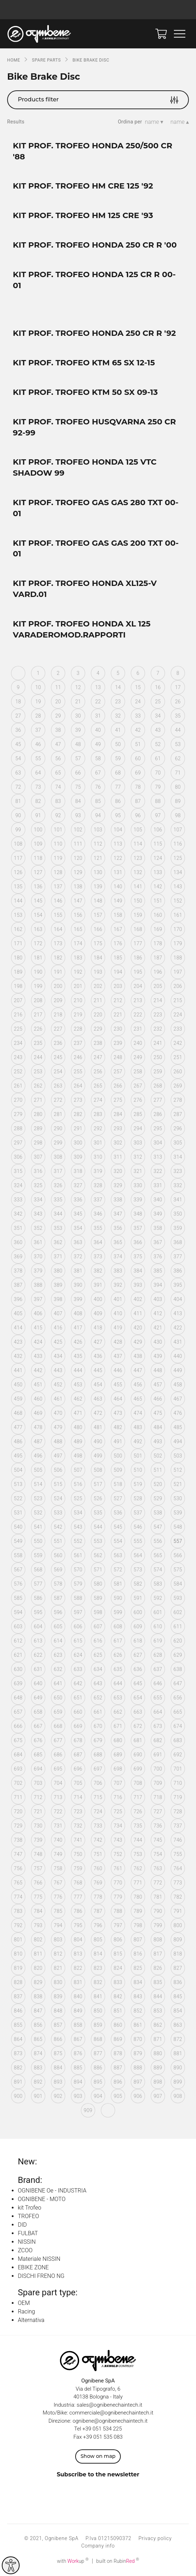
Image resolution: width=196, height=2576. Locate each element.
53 (178, 744)
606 (78, 1626)
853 (158, 2011)
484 (158, 1427)
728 (178, 1811)
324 (18, 1185)
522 (18, 1498)
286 (158, 1114)
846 (18, 2011)
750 (78, 1854)
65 (58, 773)
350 (178, 1214)
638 (178, 1669)
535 (98, 1513)
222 (138, 1014)
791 (178, 1911)
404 (178, 1299)
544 (98, 1527)
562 (98, 1555)
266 (118, 1086)
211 (98, 1000)
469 (38, 1413)
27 (18, 716)
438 (138, 1356)
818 (178, 1954)
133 (158, 872)
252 (18, 1071)
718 (158, 1797)
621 (18, 1655)
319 (98, 1171)
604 (38, 1626)
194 (118, 972)
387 (18, 1285)
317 (58, 1171)
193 (98, 972)
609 (138, 1626)
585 (18, 1598)
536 (118, 1513)
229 (98, 1029)
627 (138, 1655)
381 (78, 1271)
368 (178, 1242)
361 (38, 1242)
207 (18, 1000)
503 (178, 1456)
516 (78, 1484)
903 (78, 2096)
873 (18, 2053)
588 (78, 1598)
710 (178, 1783)
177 (138, 943)
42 (138, 730)
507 (78, 1470)
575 (178, 1569)
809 (178, 1939)
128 (58, 872)
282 (78, 1114)
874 (38, 2053)
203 (118, 986)
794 (58, 1925)
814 (98, 1954)
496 (38, 1456)
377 (178, 1256)
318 (78, 1171)
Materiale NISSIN (39, 2258)
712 (38, 1797)
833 (118, 1982)
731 (58, 1826)
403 (158, 1299)
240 (138, 1043)
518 (118, 1484)
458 (178, 1384)
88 (158, 801)
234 (18, 1043)
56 (58, 758)
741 (78, 1840)
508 (98, 1470)
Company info (98, 2546)
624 (78, 1655)
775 (38, 1897)
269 (178, 1086)
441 (18, 1370)
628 (158, 1655)
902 (58, 2096)
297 (18, 1143)
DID (22, 2224)
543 (78, 1527)
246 (78, 1057)
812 (58, 1954)
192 (78, 972)
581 (118, 1584)
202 (98, 986)
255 (78, 1071)
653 (118, 1697)
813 (78, 1954)
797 (118, 1925)
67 (98, 773)
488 (58, 1441)
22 (98, 701)
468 (18, 1413)
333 (18, 1199)
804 (78, 1939)
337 (98, 1199)
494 (178, 1441)
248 (118, 1057)
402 (138, 1299)
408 (78, 1313)
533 (58, 1513)
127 (38, 872)
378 (18, 1271)
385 (158, 1271)
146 (58, 901)
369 (18, 1256)
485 (178, 1427)
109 (38, 844)
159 (138, 915)
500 (118, 1456)
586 (38, 1598)
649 (38, 1697)
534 (78, 1513)
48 (78, 744)
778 (98, 1897)
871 (158, 2039)
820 (38, 1968)
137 (58, 886)
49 (98, 744)
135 (18, 886)
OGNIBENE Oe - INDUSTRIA (52, 2190)
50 (118, 744)
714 (78, 1797)
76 (98, 787)
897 (138, 2082)
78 (138, 787)
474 (138, 1413)
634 (98, 1669)
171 (18, 943)
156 (78, 915)
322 (158, 1171)
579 (78, 1584)
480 (78, 1427)
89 (178, 801)
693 (18, 1769)
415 (38, 1328)
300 (78, 1143)
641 (58, 1683)
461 (58, 1399)
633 (78, 1669)
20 (58, 701)
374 (118, 1256)
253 (38, 1071)
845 (178, 1996)
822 (78, 1968)
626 (118, 1655)
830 (58, 1982)
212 (118, 1000)
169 (158, 929)
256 (98, 1071)
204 (138, 986)
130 (98, 872)
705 (78, 1783)
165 (78, 929)
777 (78, 1897)
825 (138, 1968)
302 (118, 1143)
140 (118, 886)
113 (118, 844)
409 (98, 1313)
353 (58, 1228)
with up (73, 2561)
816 (138, 1954)
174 (78, 943)
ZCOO (25, 2250)
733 (98, 1826)
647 (178, 1683)
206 (178, 986)
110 (58, 844)
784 (38, 1911)
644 (118, 1683)
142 (158, 886)
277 (158, 1100)
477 (18, 1427)
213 (138, 1000)
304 (158, 1143)
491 (118, 1441)
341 (178, 1199)
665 (178, 1712)
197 (178, 972)
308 (58, 1157)
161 (178, 915)
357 (138, 1228)
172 (38, 943)
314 (178, 1157)
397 (38, 1299)
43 (158, 730)
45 (18, 744)
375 (138, 1256)
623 (58, 1655)
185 (118, 958)
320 (118, 1171)
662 (118, 1712)
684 (18, 1754)
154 (38, 915)
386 (178, 1271)
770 (118, 1882)
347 (118, 1214)
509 (118, 1470)
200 (58, 986)
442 (38, 1370)
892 (38, 2082)
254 (58, 1071)
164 (58, 929)
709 (158, 1783)
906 (138, 2096)
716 (118, 1797)
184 (98, 958)
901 (38, 2096)
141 (138, 886)
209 (58, 1000)
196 (158, 972)
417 (78, 1328)
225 (18, 1029)
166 (98, 929)
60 (138, 758)
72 (18, 787)
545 (118, 1527)
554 (118, 1541)
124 (158, 858)
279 (18, 1114)
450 (18, 1384)
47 (58, 744)
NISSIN (27, 2241)
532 (38, 1513)
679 (98, 1740)
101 (58, 829)
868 (98, 2039)
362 (58, 1242)
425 (58, 1342)
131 (118, 872)
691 (158, 1754)
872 (178, 2039)
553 (98, 1541)
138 (78, 886)
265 (98, 1086)
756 (18, 1868)
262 (38, 1086)
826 (158, 1968)
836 (178, 1982)
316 (38, 1171)
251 (178, 1057)
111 (78, 844)
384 (138, 1271)
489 (78, 1441)
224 (178, 1014)
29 (58, 716)
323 (178, 1171)
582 (138, 1584)
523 (38, 1498)
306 (18, 1157)
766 (38, 1882)
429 (138, 1342)
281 (58, 1114)
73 (38, 787)
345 (78, 1214)
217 (38, 1014)
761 (118, 1868)
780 (138, 1897)
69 (138, 773)
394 (158, 1285)
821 (58, 1968)
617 (118, 1641)
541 (38, 1527)
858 (78, 2025)
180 (18, 958)
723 (78, 1811)
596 (58, 1612)
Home (13, 60)
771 (138, 1882)
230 (118, 1029)
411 (138, 1313)
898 (158, 2082)
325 (38, 1185)
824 (118, 1968)
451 (38, 1384)
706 (98, 1783)
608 (118, 1626)
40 (98, 730)
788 (118, 1911)
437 (118, 1356)
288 (18, 1128)
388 (38, 1285)
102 (78, 829)
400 (98, 1299)
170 (178, 929)
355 (98, 1228)
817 (158, 1954)
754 (158, 1854)
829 (38, 1982)
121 (98, 858)
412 (158, 1313)
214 (158, 1000)
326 (58, 1185)
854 (178, 2011)
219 (78, 1014)
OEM (24, 2303)
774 (18, 1897)
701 (178, 1769)
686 (58, 1754)
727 (158, 1811)
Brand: (30, 2180)
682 (158, 1740)
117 (18, 858)
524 (58, 1498)
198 (18, 986)
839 (58, 1996)
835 (158, 1982)
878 (118, 2053)
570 (78, 1569)
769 (98, 1882)
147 (78, 901)
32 (118, 716)
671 (118, 1726)
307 (38, 1157)
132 (138, 872)
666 (18, 1726)
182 (58, 958)
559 (38, 1555)
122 (118, 858)
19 (38, 701)
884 (58, 2067)
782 (178, 1897)
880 (158, 2053)
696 (78, 1769)
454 (98, 1384)
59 (118, 758)
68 (118, 773)
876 (78, 2053)
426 (78, 1342)
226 (38, 1029)
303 (138, 1143)
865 (38, 2039)
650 (58, 1697)
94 (98, 815)
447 (138, 1370)
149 (118, 901)
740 (58, 1840)
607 (98, 1626)
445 (98, 1370)
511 (158, 1470)
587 (58, 1598)
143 (178, 886)
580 (98, 1584)
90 (18, 815)
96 (138, 815)
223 (158, 1014)
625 (98, 1655)
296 (178, 1128)
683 (178, 1740)
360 (18, 1242)
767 (58, 1882)
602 (178, 1612)
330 (138, 1185)
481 (98, 1427)
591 (138, 1598)
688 (98, 1754)
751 (98, 1854)
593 (178, 1598)
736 (158, 1826)
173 (58, 943)
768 (78, 1882)
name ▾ (154, 121)
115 (158, 844)
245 (58, 1057)
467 (178, 1399)
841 (98, 1996)
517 (98, 1484)
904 (98, 2096)
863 (178, 2025)
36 (18, 730)
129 (78, 872)
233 (178, 1029)
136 (38, 886)
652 (98, 1697)
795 (78, 1925)
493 (158, 1441)
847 (38, 2011)
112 (98, 844)
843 (138, 1996)
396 (18, 1299)
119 (58, 858)
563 (118, 1555)
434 (58, 1356)
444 (78, 1370)
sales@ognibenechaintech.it (109, 2405)
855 (18, 2025)
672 (138, 1726)
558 (18, 1555)
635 (118, 1669)
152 (178, 901)
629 (178, 1655)
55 (38, 758)
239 (118, 1043)
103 (98, 829)
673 (158, 1726)
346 (98, 1214)
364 (98, 1242)
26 (178, 701)
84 (78, 801)
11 (58, 687)
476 (178, 1413)
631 (38, 1669)
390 (78, 1285)
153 (18, 915)
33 (138, 716)
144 (18, 901)
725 (118, 1811)
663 (138, 1712)
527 (118, 1498)
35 (178, 716)
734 (118, 1826)
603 (18, 1626)
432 (18, 1356)
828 (18, 1982)
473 (118, 1413)
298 (38, 1143)
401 (118, 1299)
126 (18, 872)
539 (178, 1513)
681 (138, 1740)
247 (98, 1057)
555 (138, 1541)
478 (38, 1427)
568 (38, 1569)
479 (58, 1427)
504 (18, 1470)
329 (118, 1185)
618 (138, 1641)
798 (138, 1925)
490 (98, 1441)
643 (98, 1683)
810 (18, 1954)
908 (178, 2096)
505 (38, 1470)
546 (138, 1527)
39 (78, 730)
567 (18, 1569)
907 (158, 2096)
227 (58, 1029)
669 (78, 1726)
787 (98, 1911)
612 (18, 1641)
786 (78, 1911)
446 (118, 1370)
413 (178, 1313)
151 (158, 901)
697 (98, 1769)
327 (78, 1185)
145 (38, 901)
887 (118, 2067)
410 (118, 1313)
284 (118, 1114)
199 (38, 986)
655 (158, 1697)
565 (158, 1555)
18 (18, 701)
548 (178, 1527)
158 (118, 915)
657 (18, 1712)
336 (78, 1199)
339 (138, 1199)
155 (58, 915)
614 (58, 1641)
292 (98, 1128)
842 (118, 1996)
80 (178, 787)
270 (18, 1100)
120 (78, 858)
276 (138, 1100)
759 (78, 1868)
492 (138, 1441)
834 (138, 1982)
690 (138, 1754)
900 (18, 2096)
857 (58, 2025)
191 (58, 972)
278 (178, 1100)
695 (58, 1769)
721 (38, 1811)
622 (38, 1655)
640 (38, 1683)
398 (58, 1299)
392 (118, 1285)
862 (158, 2025)
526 (98, 1498)
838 (38, 1996)
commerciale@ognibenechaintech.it (111, 2413)
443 (58, 1370)
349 (158, 1214)
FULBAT (28, 2233)
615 (78, 1641)
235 (38, 1043)
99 (18, 829)
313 (158, 1157)
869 (118, 2039)
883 (38, 2067)
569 (58, 1569)
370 (38, 1256)
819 (18, 1968)
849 (78, 2011)
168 (138, 929)
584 (178, 1584)
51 (138, 744)
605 (58, 1626)
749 (58, 1854)
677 (58, 1740)
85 (98, 801)
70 (158, 773)
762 (138, 1868)
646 (158, 1683)
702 (18, 1783)
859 (98, 2025)
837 (18, 1996)
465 (138, 1399)
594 (18, 1612)
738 (18, 1840)
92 (58, 815)
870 (138, 2039)
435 (78, 1356)
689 (118, 1754)
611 (178, 1626)
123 (138, 858)
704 (58, 1783)
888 (138, 2067)
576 (18, 1584)
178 (158, 943)
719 (178, 1797)
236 (58, 1043)
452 (58, 1384)
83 (58, 801)
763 (158, 1868)
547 (158, 1527)
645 (138, 1683)
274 (98, 1100)
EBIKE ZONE (33, 2267)
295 (158, 1128)
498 (78, 1456)
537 (138, 1513)
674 (178, 1726)
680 (118, 1740)
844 (158, 1996)
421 (158, 1328)
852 (138, 2011)
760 (98, 1868)
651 (78, 1697)
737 (178, 1826)
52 (158, 744)
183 (78, 958)
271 (38, 1100)
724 (98, 1811)
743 (118, 1840)
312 (138, 1157)
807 (138, 1939)
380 (58, 1271)
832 (98, 1982)
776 (58, 1897)
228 (78, 1029)
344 (58, 1214)
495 (18, 1456)
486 (18, 1441)
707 (118, 1783)
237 (78, 1043)
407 (58, 1313)
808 (158, 1939)
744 (138, 1840)
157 (98, 915)
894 (78, 2082)
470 (58, 1413)
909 (88, 2110)
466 (158, 1399)
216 (18, 1014)
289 (38, 1128)
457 (158, 1384)
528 (138, 1498)
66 (78, 773)
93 (78, 815)
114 (138, 844)
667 (38, 1726)
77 (118, 787)
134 (178, 872)
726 (138, 1811)
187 (158, 958)
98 (178, 815)
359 (178, 1228)
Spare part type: (48, 2292)
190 (38, 972)
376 (158, 1256)
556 (158, 1541)
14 (118, 687)
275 (118, 1100)
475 (158, 1413)
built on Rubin (117, 2561)
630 (18, 1669)
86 (118, 801)
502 (158, 1456)
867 (78, 2039)
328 (98, 1185)
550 (38, 1541)
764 (178, 1868)
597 (78, 1612)
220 (98, 1014)
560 (58, 1555)
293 (118, 1128)
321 (138, 1171)
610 (158, 1626)
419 (118, 1328)
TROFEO (28, 2216)
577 (38, 1584)
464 (118, 1399)
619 (158, 1641)
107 (178, 829)
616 (98, 1641)
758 (58, 1868)
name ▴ (179, 121)
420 (138, 1328)
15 (138, 687)
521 (178, 1484)
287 (178, 1114)
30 (78, 716)
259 (158, 1071)
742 (98, 1840)
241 (158, 1043)
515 (58, 1484)
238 (98, 1043)
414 (18, 1328)
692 (178, 1754)
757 (38, 1868)
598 (98, 1612)
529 (158, 1498)
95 (118, 815)
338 (118, 1199)
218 (58, 1014)
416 (58, 1328)
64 (38, 773)
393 (138, 1285)
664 (158, 1712)
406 (38, 1313)
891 (18, 2082)
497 (58, 1456)
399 (78, 1299)
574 (158, 1569)
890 (178, 2067)
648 (18, 1697)
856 (38, 2025)
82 (38, 801)
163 (38, 929)
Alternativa (31, 2320)
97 (158, 815)
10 (38, 687)
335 (58, 1199)
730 (38, 1826)
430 (158, 1342)
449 (178, 1370)
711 (18, 1797)
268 (158, 1086)
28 (38, 716)
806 (118, 1939)
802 (38, 1939)
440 (178, 1356)
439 (158, 1356)
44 (178, 730)
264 (78, 1086)
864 (18, 2039)
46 (38, 744)
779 (118, 1897)
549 (18, 1541)
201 (78, 986)
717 (138, 1797)
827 (178, 1968)
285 (138, 1114)
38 (58, 730)
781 (158, 1897)
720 (18, 1811)
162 (18, 929)
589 (98, 1598)
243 (18, 1057)
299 (58, 1143)
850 (98, 2011)
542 (58, 1527)
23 (118, 701)
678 (78, 1740)
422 (178, 1328)
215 (178, 1000)
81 (18, 801)
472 (98, 1413)
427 (98, 1342)
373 (98, 1256)
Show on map (98, 2456)
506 (58, 1470)
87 (138, 801)
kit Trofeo (29, 2207)
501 (138, 1456)
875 (58, 2053)
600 (138, 1612)
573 (138, 1569)
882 (18, 2067)
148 (98, 901)
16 (158, 687)
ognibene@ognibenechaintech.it (110, 2421)
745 (158, 1840)
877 (98, 2053)
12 (78, 687)
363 (78, 1242)
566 (178, 1555)
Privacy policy (154, 2538)
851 (118, 2011)
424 (38, 1342)
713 (58, 1797)
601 (158, 1612)
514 (38, 1484)
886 (98, 2067)
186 (138, 958)
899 (178, 2082)
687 (78, 1754)
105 (138, 829)
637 (158, 1669)
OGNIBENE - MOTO (42, 2199)
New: (27, 2162)
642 (78, 1683)
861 (138, 2025)
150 (138, 901)
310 (98, 1157)
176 (118, 943)
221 (118, 1014)
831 (78, 1982)
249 (138, 1057)
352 (38, 1228)
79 (158, 787)
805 (98, 1939)
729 (18, 1826)
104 (118, 829)
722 (58, 1811)
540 (18, 1527)
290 (58, 1128)
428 (118, 1342)
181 (38, 958)
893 (58, 2082)
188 (178, 958)
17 (178, 687)
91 (38, 815)
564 (138, 1555)
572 (118, 1569)
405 (18, 1313)
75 (78, 787)
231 (138, 1029)
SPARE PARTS (46, 60)
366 (138, 1242)
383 (118, 1271)
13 (98, 687)
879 (138, 2053)
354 (78, 1228)
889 (158, 2067)
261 (18, 1086)
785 (58, 1911)
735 (138, 1826)
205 (158, 986)
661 (98, 1712)
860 (118, 2025)
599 (118, 1612)
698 (118, 1769)
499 (98, 1456)
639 (18, 1683)
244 (38, 1057)
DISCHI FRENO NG (41, 2276)
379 (38, 1271)
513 (18, 1484)
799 (158, 1925)
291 (78, 1128)
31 (98, 716)
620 (178, 1641)
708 (138, 1783)
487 (38, 1441)
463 (98, 1399)
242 (178, 1043)
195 (138, 972)
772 (158, 1882)
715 (98, 1797)
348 (138, 1214)
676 (38, 1740)
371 (58, 1256)
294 (138, 1128)
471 (78, 1413)
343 (38, 1214)
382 (98, 1271)
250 (158, 1057)
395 (178, 1285)
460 (38, 1399)
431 (178, 1342)
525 (78, 1498)
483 (138, 1427)
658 (38, 1712)
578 (58, 1584)
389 (58, 1285)
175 (98, 943)
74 (58, 787)
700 (158, 1769)
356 (118, 1228)
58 (98, 758)
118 (38, 858)
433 (38, 1356)
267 (138, 1086)
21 (78, 701)
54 (18, 758)
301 (98, 1143)
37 (38, 730)
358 (158, 1228)
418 (98, 1328)
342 (18, 1214)
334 (38, 1199)
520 (158, 1484)
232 (158, 1029)
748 (38, 1854)
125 (178, 858)
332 (178, 1185)
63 (18, 773)
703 (38, 1783)
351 (18, 1228)
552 (78, 1541)
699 (138, 1769)
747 (18, 1854)
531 (18, 1513)
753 (138, 1854)
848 (58, 2011)
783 (18, 1911)
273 (78, 1100)
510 (138, 1470)
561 (78, 1555)
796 (98, 1925)
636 (138, 1669)
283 (98, 1114)
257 (118, 1071)
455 (118, 1384)
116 (178, 844)
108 (18, 844)
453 (78, 1384)
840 (78, 1996)
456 (138, 1384)
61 (158, 758)
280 (38, 1114)
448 (158, 1370)
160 (158, 915)
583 (158, 1584)
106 (158, 829)
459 (18, 1399)
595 (38, 1612)
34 (158, 716)
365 (118, 1242)
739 (38, 1840)
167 (118, 929)
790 (158, 1911)
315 (18, 1171)
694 (38, 1769)
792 (18, 1925)
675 (18, 1740)
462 (78, 1399)
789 (138, 1911)
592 (158, 1598)
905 (118, 2096)
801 (18, 1939)
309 (78, 1157)
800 (178, 1925)
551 (58, 1541)
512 (178, 1470)
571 (98, 1569)
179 (178, 943)
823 (98, 1968)
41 (118, 730)
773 (178, 1882)
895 (98, 2082)
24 (138, 701)
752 (118, 1854)
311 (118, 1157)
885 (78, 2067)
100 (38, 829)
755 (178, 1854)
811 (38, 1954)
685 (38, 1754)
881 (178, 2053)
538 (158, 1513)
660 (78, 1712)
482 (118, 1427)
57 (78, 758)
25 (158, 701)
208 (38, 1000)
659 (58, 1712)
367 (158, 1242)
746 (178, 1840)
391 (98, 1285)
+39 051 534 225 (102, 2429)
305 (178, 1143)
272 (58, 1100)
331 (158, 1185)
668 (58, 1726)
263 (58, 1086)
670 (98, 1726)
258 (138, 1071)
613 (38, 1641)
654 (138, 1697)
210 (78, 1000)
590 (118, 1598)
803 (58, 1939)
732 (78, 1826)
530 (178, 1498)
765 (18, 1882)
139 (98, 886)
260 (178, 1071)
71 (178, 773)
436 (98, 1356)
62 (178, 758)
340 (158, 1199)
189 (18, 972)
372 (78, 1256)
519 (138, 1484)
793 (38, 1925)
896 (118, 2082)
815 (118, 1954)
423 (18, 1342)
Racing (26, 2311)
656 (178, 1697)
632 (58, 1669)
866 (58, 2039)
